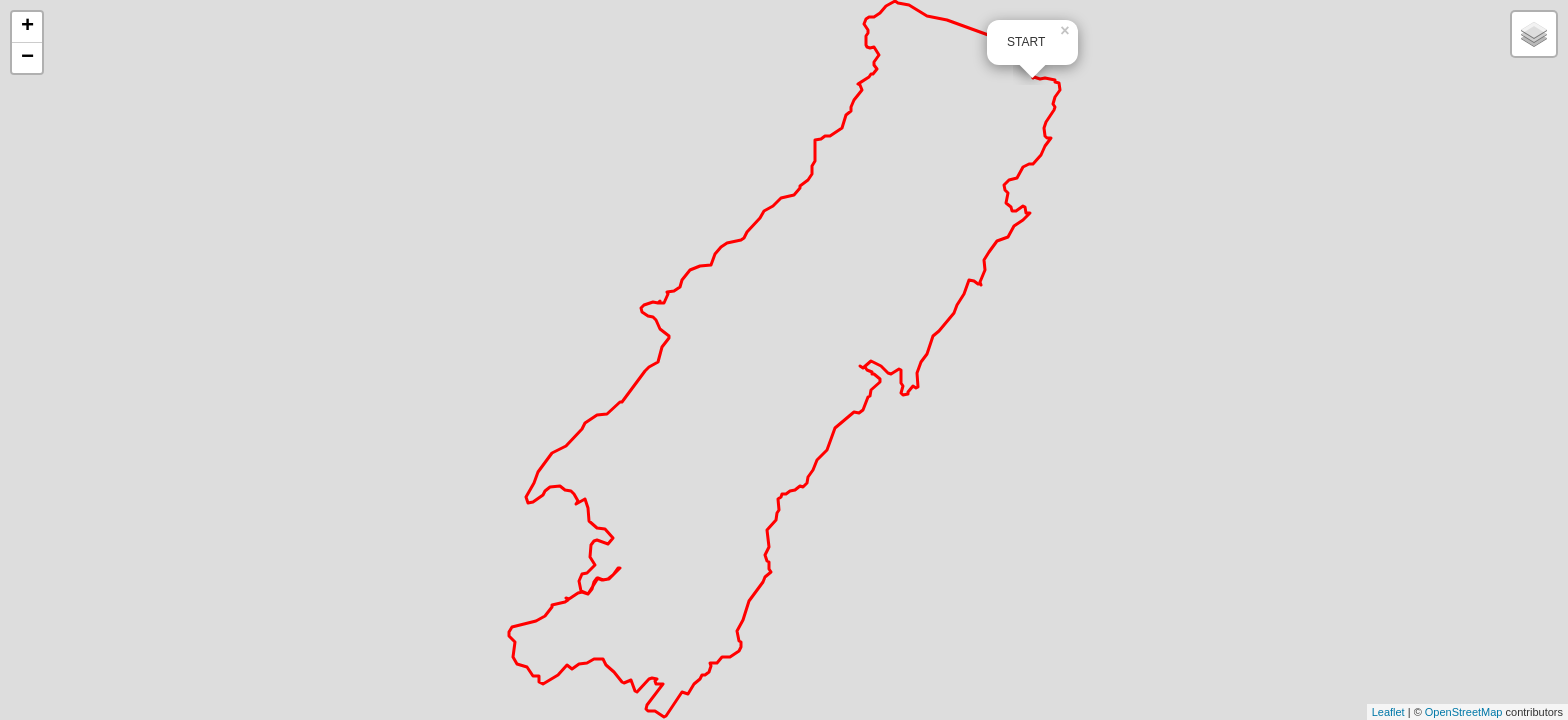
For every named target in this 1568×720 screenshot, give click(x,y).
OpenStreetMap (1464, 712)
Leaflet (1388, 712)
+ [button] (27, 27)
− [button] (27, 58)
